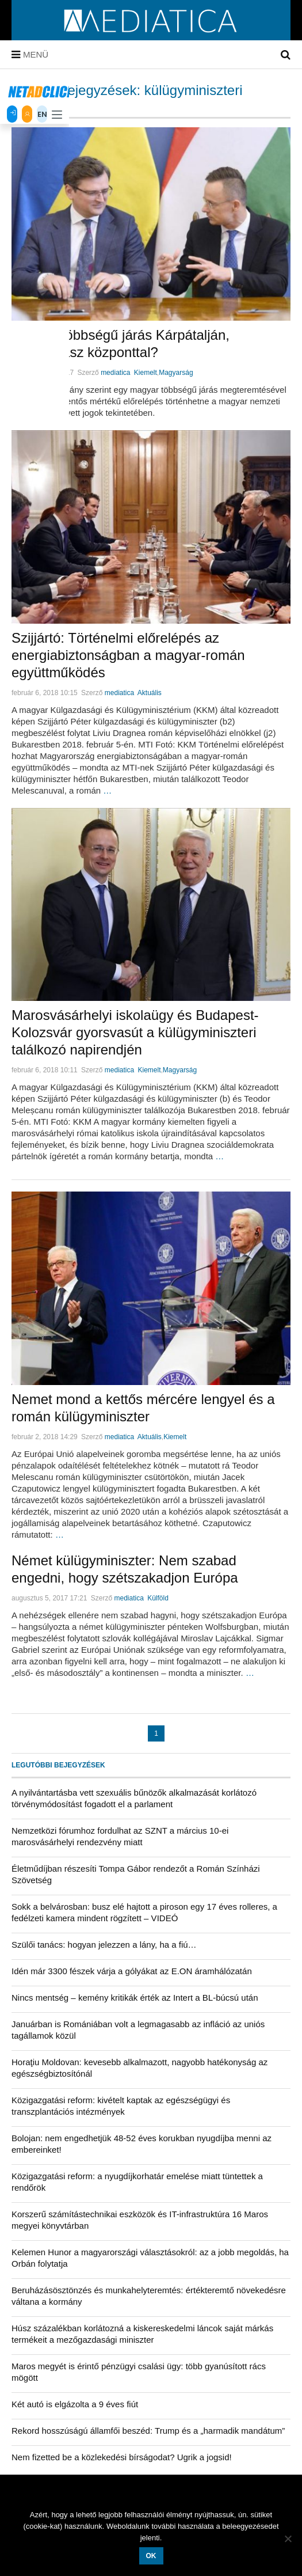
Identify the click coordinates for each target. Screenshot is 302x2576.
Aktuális (149, 693)
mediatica (115, 373)
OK (151, 2556)
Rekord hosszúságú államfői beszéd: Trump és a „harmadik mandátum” (148, 2430)
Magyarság (176, 373)
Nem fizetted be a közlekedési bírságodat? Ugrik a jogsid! (122, 2457)
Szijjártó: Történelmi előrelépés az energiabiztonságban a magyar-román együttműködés (128, 655)
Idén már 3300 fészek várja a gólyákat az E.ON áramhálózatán (132, 1971)
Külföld (158, 1598)
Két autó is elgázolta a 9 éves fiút (75, 2404)
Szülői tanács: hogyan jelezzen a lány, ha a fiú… (104, 1944)
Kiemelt (145, 373)
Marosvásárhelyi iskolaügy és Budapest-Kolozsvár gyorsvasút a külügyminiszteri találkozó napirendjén (135, 1032)
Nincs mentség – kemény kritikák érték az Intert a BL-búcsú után (135, 1997)
